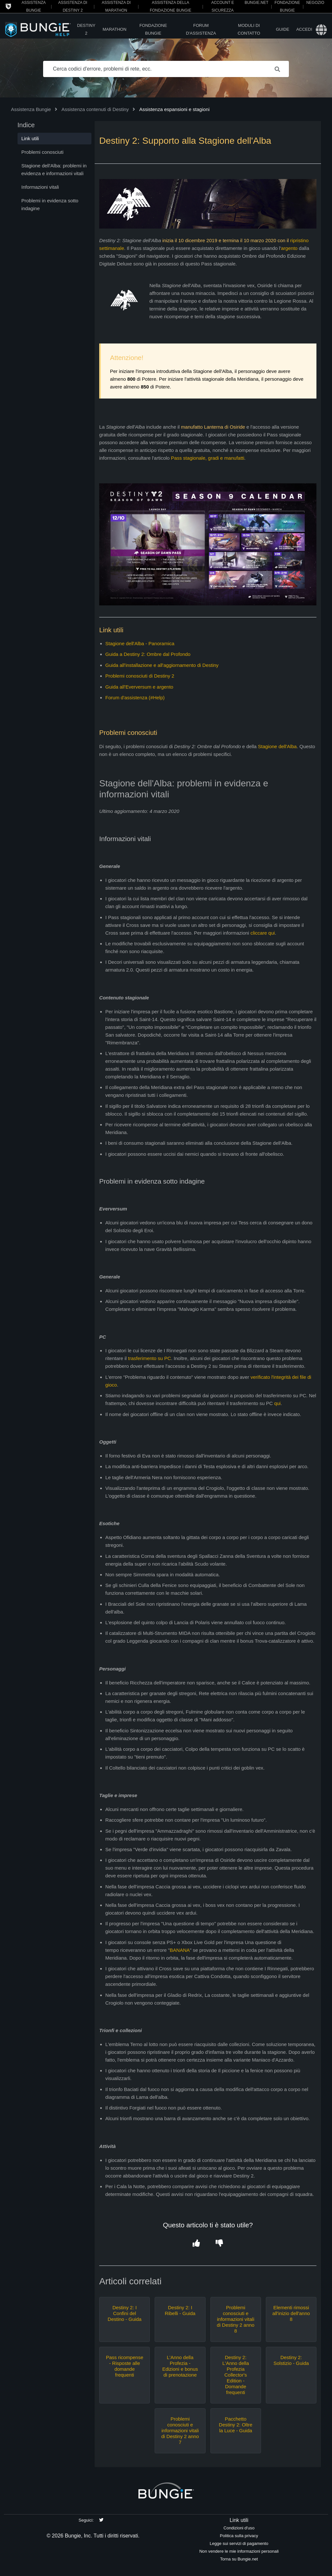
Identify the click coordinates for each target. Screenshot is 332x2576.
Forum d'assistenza (201, 29)
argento (289, 248)
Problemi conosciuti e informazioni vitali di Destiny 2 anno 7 (180, 2430)
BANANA (180, 1950)
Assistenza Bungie (31, 109)
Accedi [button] (304, 29)
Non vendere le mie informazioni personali (239, 2551)
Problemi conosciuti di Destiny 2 (139, 676)
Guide (282, 29)
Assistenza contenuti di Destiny (95, 109)
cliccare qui (263, 933)
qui (277, 1403)
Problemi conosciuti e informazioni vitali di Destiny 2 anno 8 (236, 2319)
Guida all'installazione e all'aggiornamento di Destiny (162, 665)
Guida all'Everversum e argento (139, 687)
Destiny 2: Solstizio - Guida (291, 2360)
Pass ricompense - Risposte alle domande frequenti (124, 2366)
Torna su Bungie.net (239, 2559)
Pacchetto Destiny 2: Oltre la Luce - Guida (235, 2424)
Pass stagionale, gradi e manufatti (207, 458)
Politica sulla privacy (239, 2535)
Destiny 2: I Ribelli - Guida (180, 2310)
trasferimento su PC (149, 1358)
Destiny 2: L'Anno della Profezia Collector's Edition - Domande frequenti (235, 2375)
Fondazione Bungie (153, 29)
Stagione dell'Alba (277, 746)
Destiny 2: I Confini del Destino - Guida (124, 2313)
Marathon (114, 29)
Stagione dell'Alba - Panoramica (139, 643)
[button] (196, 2243)
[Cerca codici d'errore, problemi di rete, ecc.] (166, 69)
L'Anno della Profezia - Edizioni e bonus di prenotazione (180, 2366)
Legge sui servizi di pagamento (239, 2543)
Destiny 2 (86, 29)
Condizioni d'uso (239, 2527)
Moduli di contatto (249, 29)
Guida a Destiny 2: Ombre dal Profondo (148, 654)
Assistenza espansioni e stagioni (174, 109)
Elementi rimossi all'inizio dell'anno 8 (291, 2313)
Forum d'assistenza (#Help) (135, 697)
